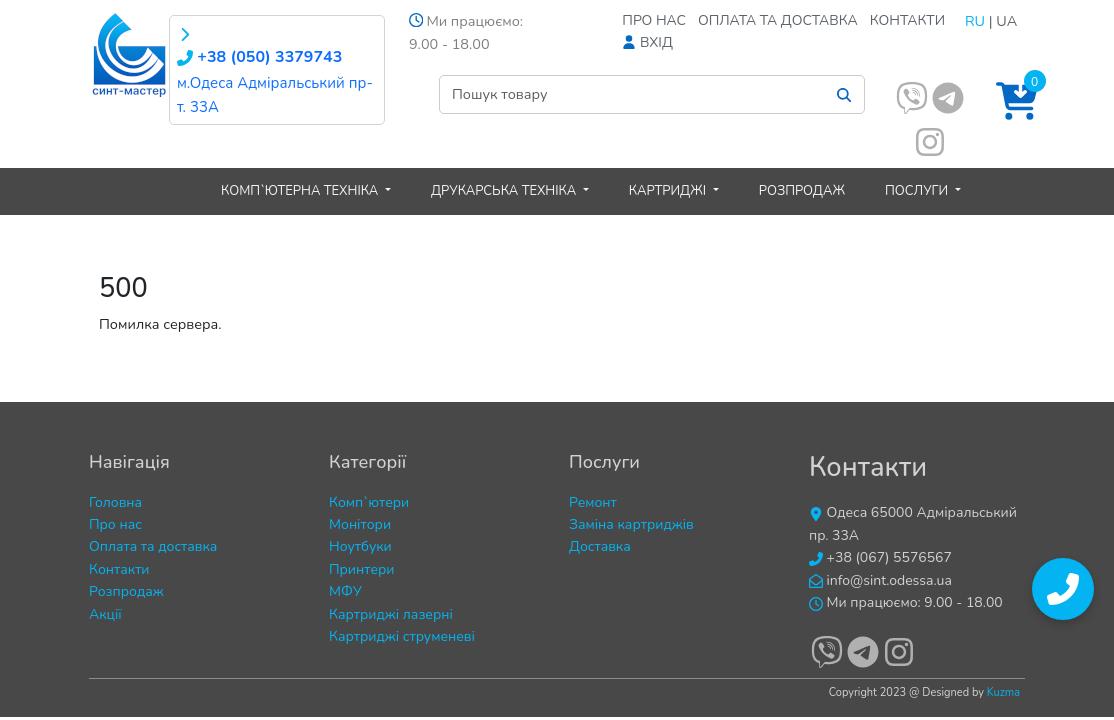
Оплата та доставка (778, 20)
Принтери (362, 569)
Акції (105, 614)
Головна (115, 502)
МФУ (345, 591)
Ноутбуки (360, 546)
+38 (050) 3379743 (259, 57)
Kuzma (1003, 692)
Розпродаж (802, 191)
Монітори (360, 524)
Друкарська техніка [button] (505, 191)
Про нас (654, 20)
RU (975, 21)
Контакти (908, 20)
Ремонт (593, 502)
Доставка (600, 546)
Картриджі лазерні (391, 614)
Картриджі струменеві (402, 636)
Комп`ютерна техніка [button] (301, 191)
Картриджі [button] (669, 191)
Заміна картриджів (631, 524)
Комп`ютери (369, 502)
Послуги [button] (918, 191)
